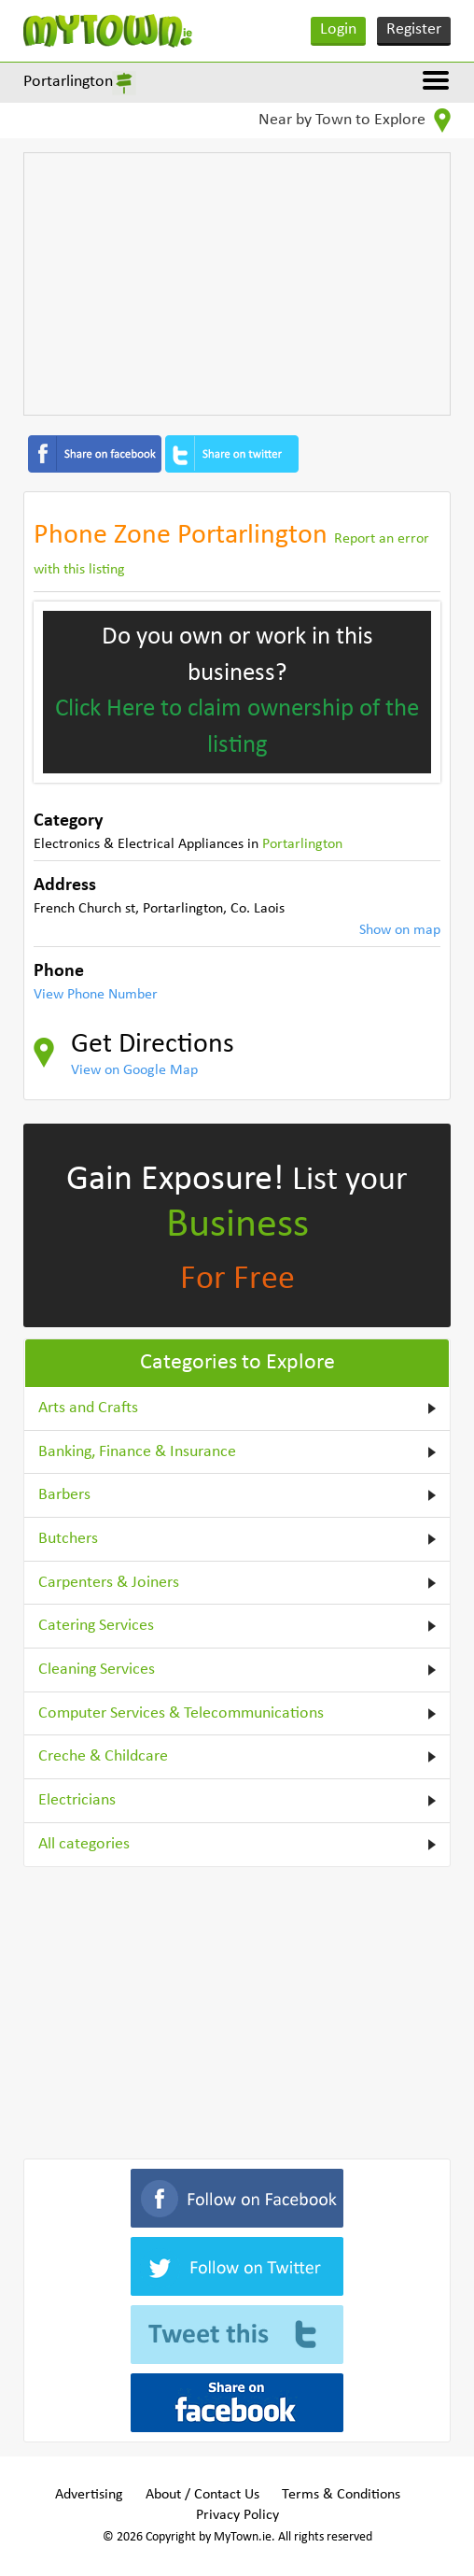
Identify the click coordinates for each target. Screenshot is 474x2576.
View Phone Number (96, 994)
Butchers (68, 1539)
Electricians (77, 1800)
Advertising (89, 2494)
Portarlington (68, 82)
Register (413, 29)
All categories (84, 1844)
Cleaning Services (96, 1669)
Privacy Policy (237, 2515)
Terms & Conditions (341, 2494)
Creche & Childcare (103, 1756)
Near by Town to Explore (354, 120)
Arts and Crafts (88, 1408)
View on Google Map (134, 1070)
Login (338, 29)
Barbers (64, 1495)
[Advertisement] (236, 284)
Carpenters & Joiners (108, 1583)
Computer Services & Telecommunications (181, 1713)
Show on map (399, 930)
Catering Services (96, 1626)
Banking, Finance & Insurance (137, 1452)
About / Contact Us (202, 2494)
